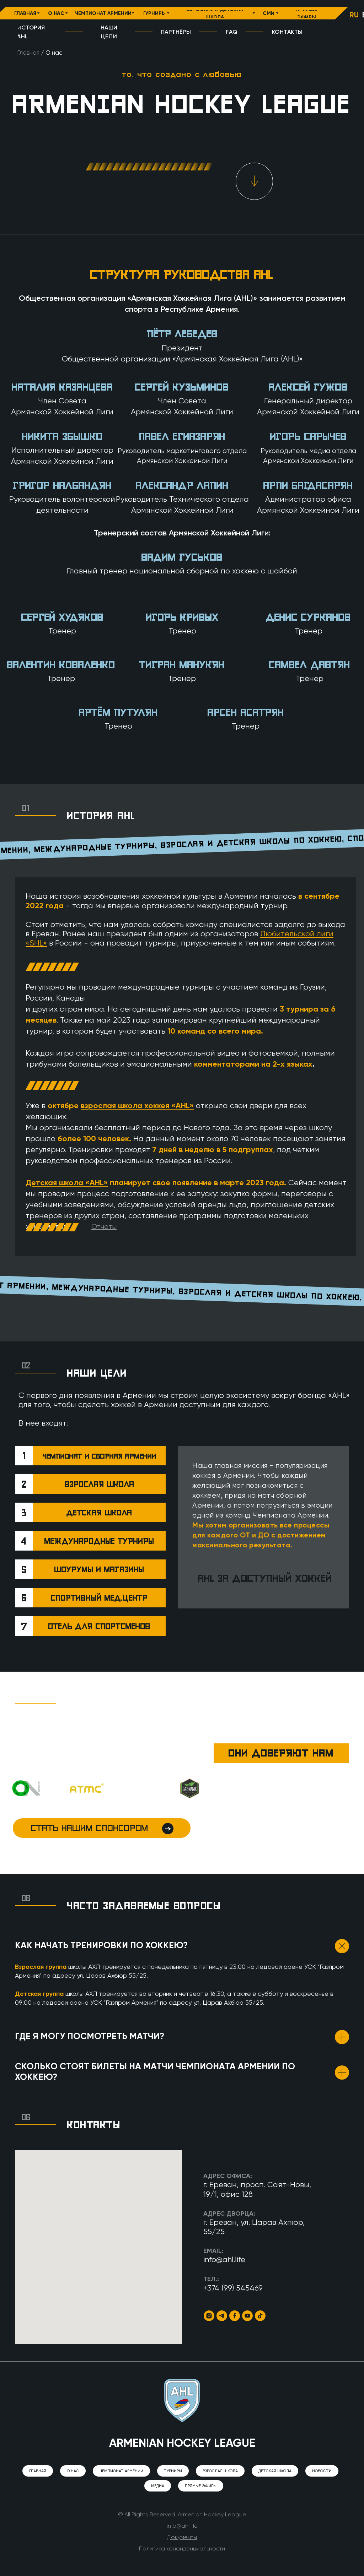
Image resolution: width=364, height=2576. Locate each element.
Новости (322, 2471)
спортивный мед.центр (99, 1598)
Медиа (157, 2486)
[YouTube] (247, 2315)
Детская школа (274, 2471)
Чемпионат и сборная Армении (99, 1456)
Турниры (173, 2471)
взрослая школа (99, 1484)
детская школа (99, 1513)
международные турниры (99, 1541)
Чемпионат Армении (121, 2471)
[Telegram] (221, 2315)
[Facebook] (234, 2315)
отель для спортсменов (99, 1626)
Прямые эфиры (200, 2486)
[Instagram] (209, 2315)
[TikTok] (260, 2315)
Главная (28, 53)
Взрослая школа (220, 2471)
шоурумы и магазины (99, 1569)
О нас (73, 2471)
